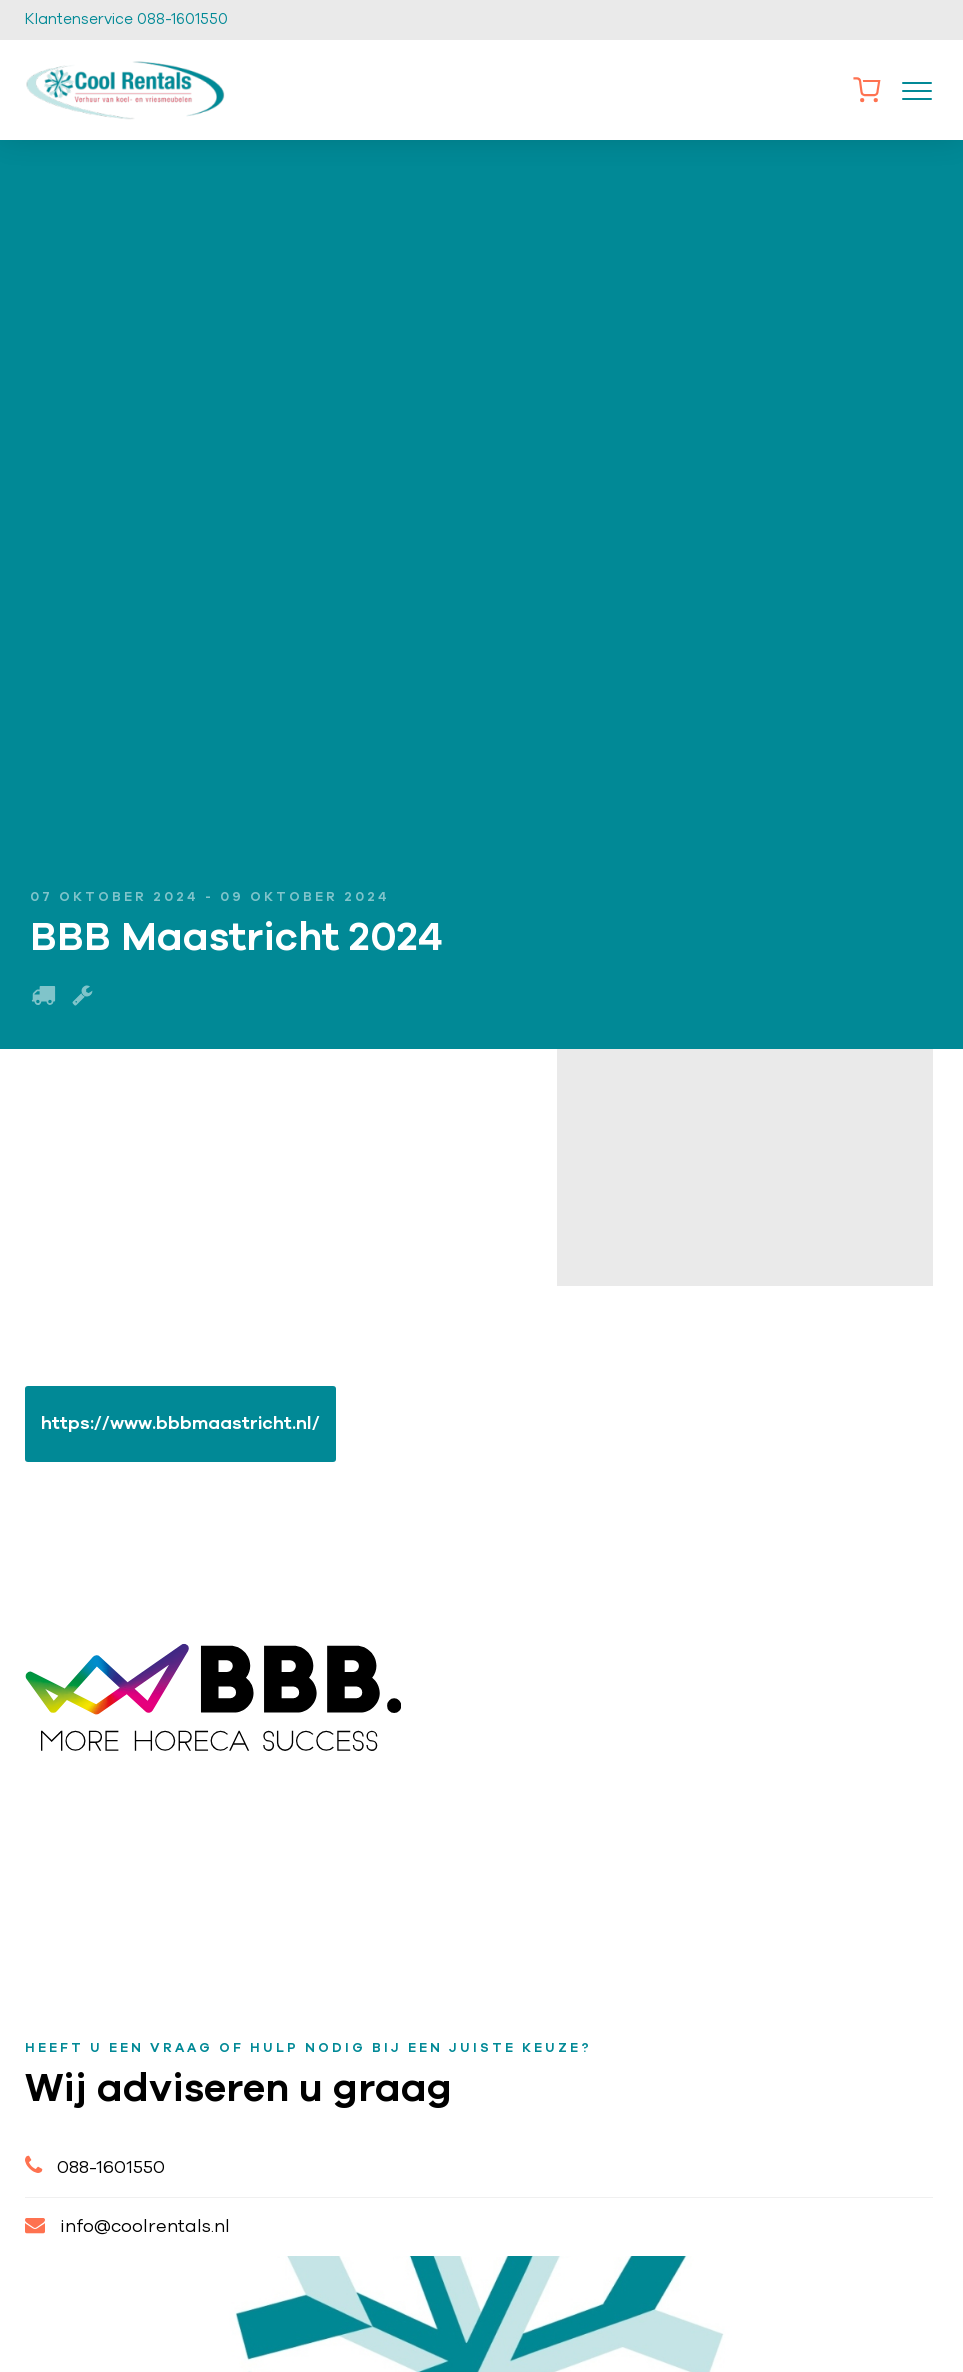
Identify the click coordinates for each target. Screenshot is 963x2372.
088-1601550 (95, 2165)
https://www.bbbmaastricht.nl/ (180, 1424)
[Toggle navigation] (917, 90)
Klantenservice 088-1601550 (126, 19)
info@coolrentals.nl (127, 2225)
